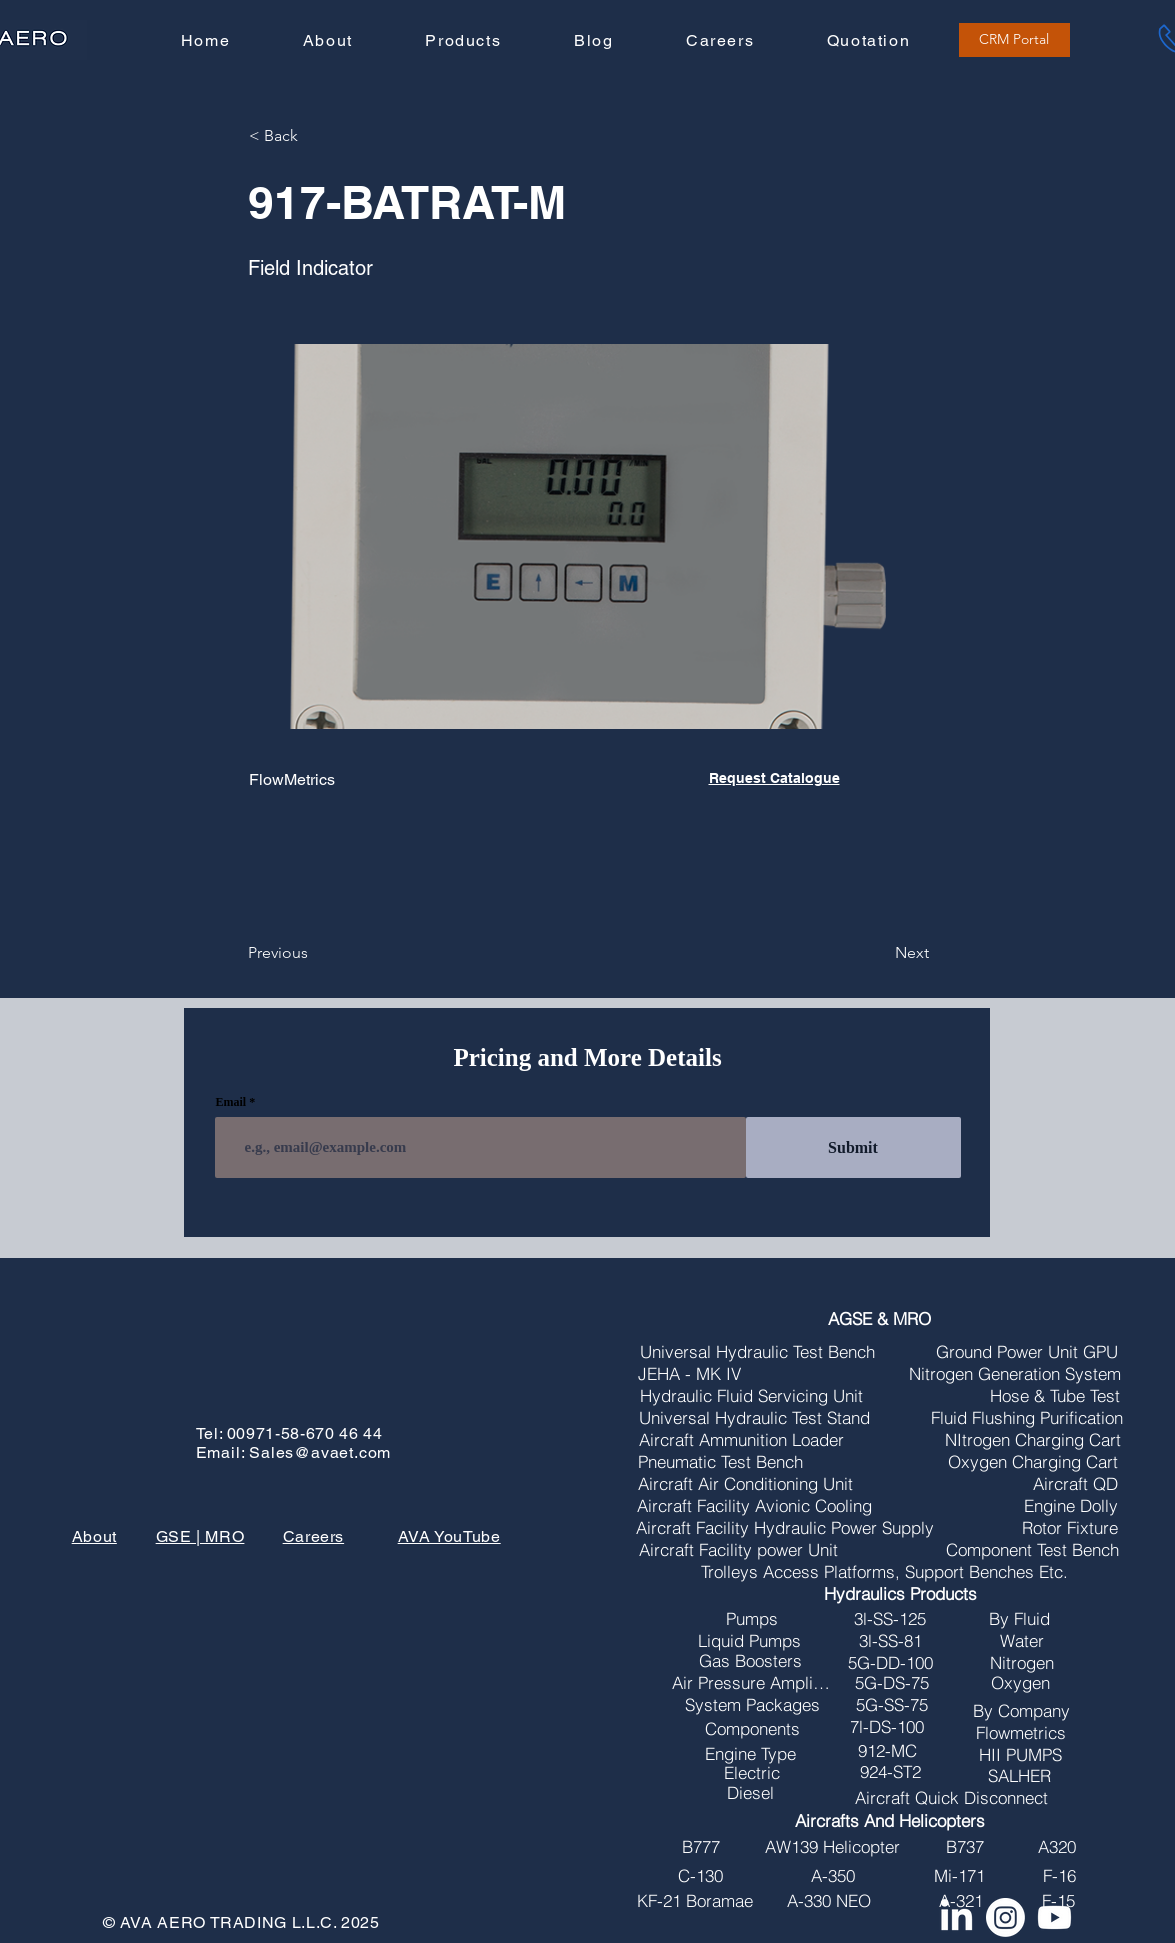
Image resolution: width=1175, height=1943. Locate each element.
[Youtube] (1054, 1917)
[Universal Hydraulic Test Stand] (754, 1418)
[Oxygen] (1020, 1683)
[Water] (1022, 1641)
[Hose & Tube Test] (1055, 1396)
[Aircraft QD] (1075, 1484)
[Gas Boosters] (750, 1661)
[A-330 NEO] (828, 1901)
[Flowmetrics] (1020, 1733)
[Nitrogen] (1022, 1663)
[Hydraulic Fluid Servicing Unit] (751, 1396)
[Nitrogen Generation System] (1015, 1374)
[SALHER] (1019, 1776)
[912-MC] (887, 1751)
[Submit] (853, 1147)
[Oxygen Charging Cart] (1032, 1462)
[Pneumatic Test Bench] (720, 1462)
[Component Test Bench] (1032, 1550)
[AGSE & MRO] (879, 1319)
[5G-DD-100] (890, 1663)
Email (231, 1102)
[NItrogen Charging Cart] (1032, 1440)
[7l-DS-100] (887, 1727)
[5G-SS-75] (892, 1705)
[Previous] (314, 953)
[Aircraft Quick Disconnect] (951, 1798)
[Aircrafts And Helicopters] (889, 1821)
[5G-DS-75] (892, 1683)
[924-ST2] (890, 1772)
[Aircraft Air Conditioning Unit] (745, 1484)
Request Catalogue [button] (774, 778)
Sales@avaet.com (320, 1452)
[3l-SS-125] (889, 1619)
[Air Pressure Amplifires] (751, 1683)
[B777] (700, 1847)
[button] (463, 41)
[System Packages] (752, 1705)
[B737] (965, 1847)
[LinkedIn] (956, 1917)
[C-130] (700, 1876)
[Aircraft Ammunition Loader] (741, 1440)
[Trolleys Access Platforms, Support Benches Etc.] (884, 1572)
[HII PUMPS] (1020, 1755)
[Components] (752, 1729)
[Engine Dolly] (1071, 1506)
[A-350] (832, 1876)
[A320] (1057, 1847)
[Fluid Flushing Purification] (1026, 1418)
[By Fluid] (1019, 1619)
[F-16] (1059, 1876)
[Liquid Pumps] (749, 1641)
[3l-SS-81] (890, 1641)
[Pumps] (752, 1619)
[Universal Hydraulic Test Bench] (757, 1352)
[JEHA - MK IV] (689, 1374)
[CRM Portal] (1014, 40)
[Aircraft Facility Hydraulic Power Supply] (785, 1528)
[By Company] (1021, 1711)
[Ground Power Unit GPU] (1026, 1352)
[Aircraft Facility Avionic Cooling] (754, 1506)
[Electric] (752, 1773)
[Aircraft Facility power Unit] (738, 1550)
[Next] (879, 953)
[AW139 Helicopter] (832, 1847)
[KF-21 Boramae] (695, 1901)
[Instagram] (1005, 1917)
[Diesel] (750, 1793)
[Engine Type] (750, 1754)
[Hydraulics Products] (900, 1594)
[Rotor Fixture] (1070, 1528)
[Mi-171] (959, 1876)
